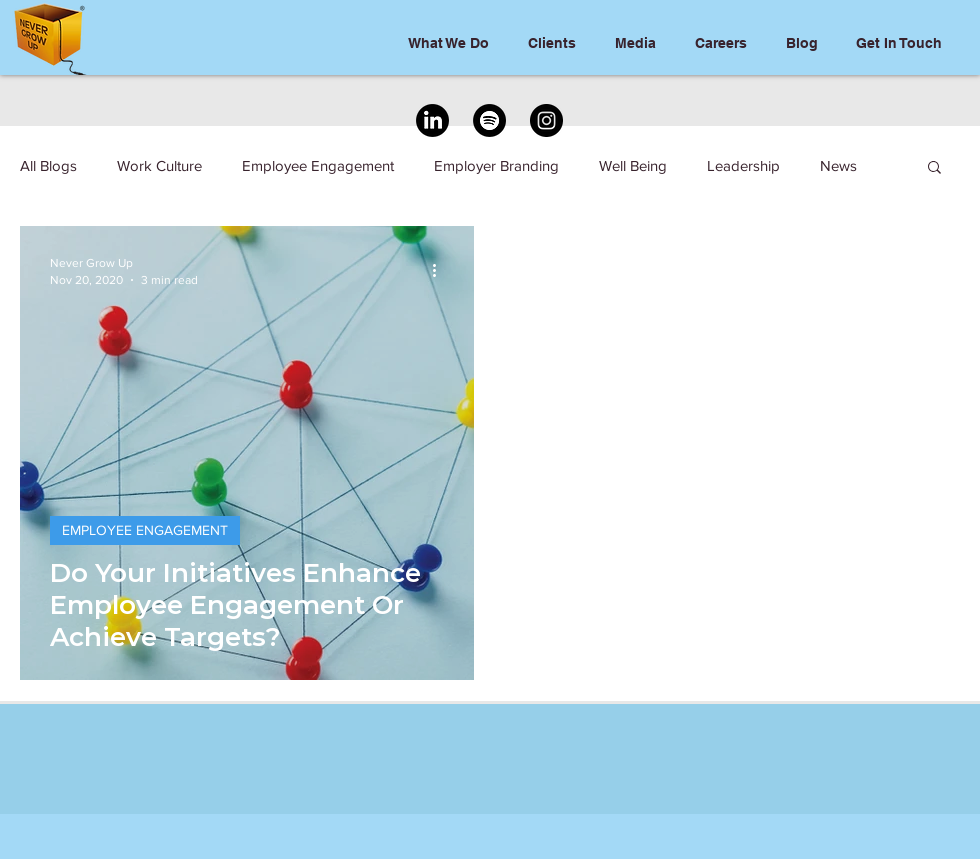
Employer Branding (496, 165)
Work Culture (159, 165)
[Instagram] (546, 120)
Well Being (633, 165)
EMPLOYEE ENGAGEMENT (145, 530)
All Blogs (48, 165)
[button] (934, 168)
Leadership (743, 165)
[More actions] (441, 270)
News (838, 165)
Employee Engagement (318, 165)
